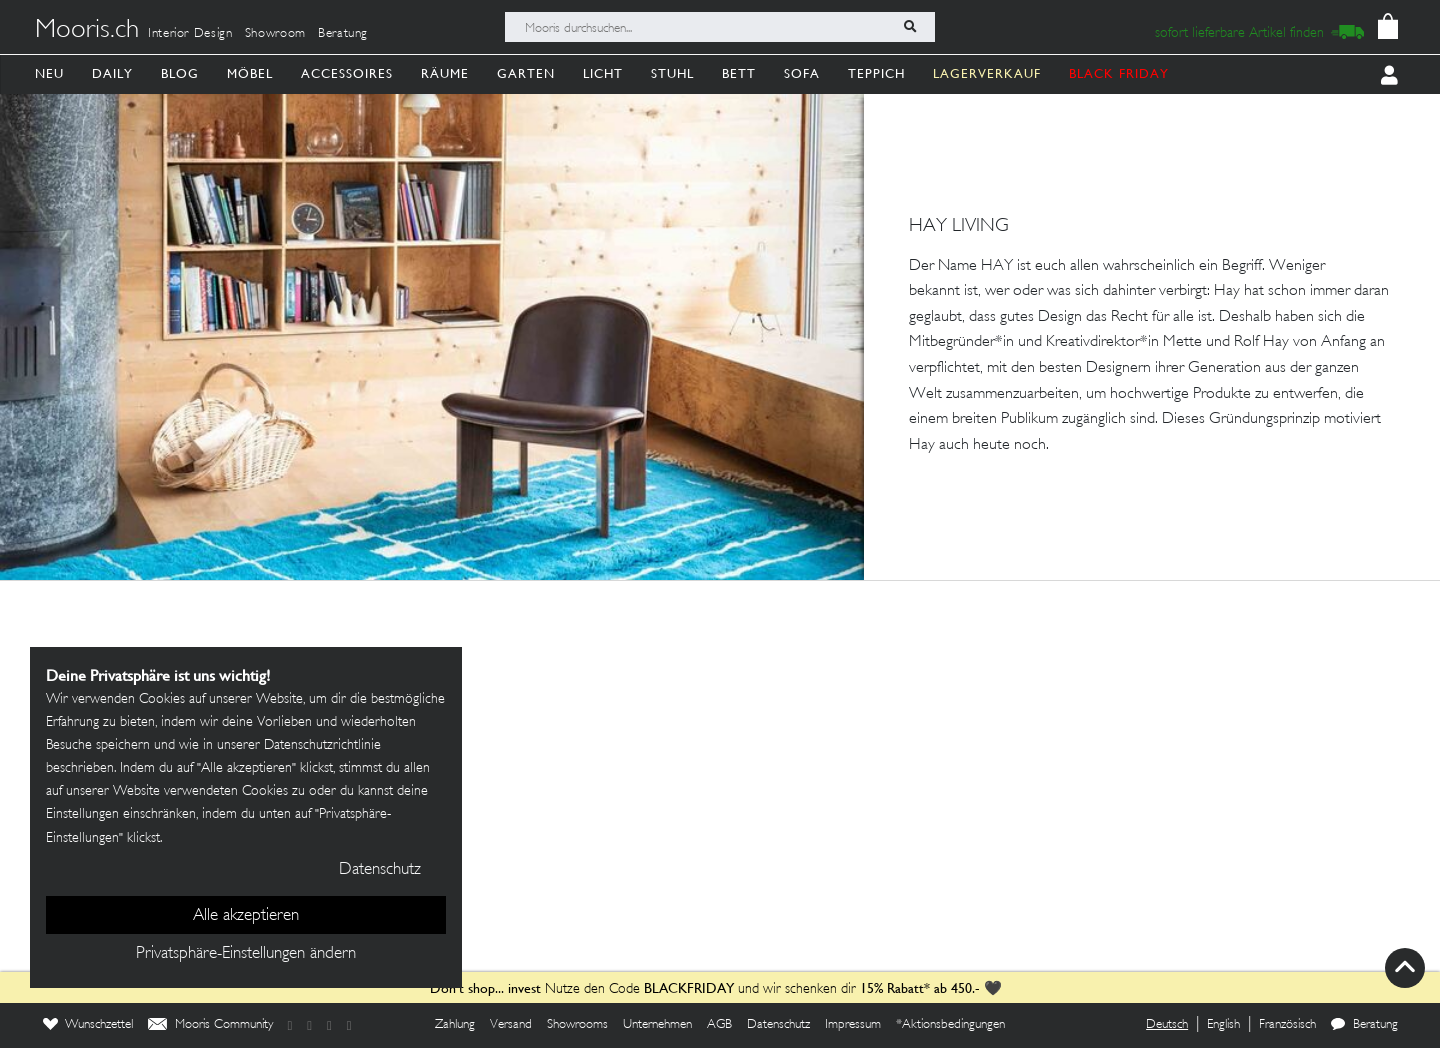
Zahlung (455, 1025)
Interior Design (190, 34)
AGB (719, 1025)
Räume (445, 73)
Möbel (250, 73)
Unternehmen (657, 1025)
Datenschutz (778, 1025)
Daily (112, 73)
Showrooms (577, 1025)
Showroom (275, 34)
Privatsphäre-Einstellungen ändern (246, 954)
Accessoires (347, 73)
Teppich (876, 73)
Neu (49, 73)
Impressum (853, 1025)
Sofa (802, 73)
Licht (603, 73)
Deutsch (1167, 1025)
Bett (739, 73)
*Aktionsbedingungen (950, 1025)
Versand (511, 1025)
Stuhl (672, 73)
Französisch (1287, 1025)
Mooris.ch (87, 31)
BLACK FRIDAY (1119, 73)
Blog (180, 73)
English (1223, 1025)
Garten (526, 73)
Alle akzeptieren (246, 916)
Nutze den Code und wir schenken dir (643, 989)
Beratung (343, 34)
